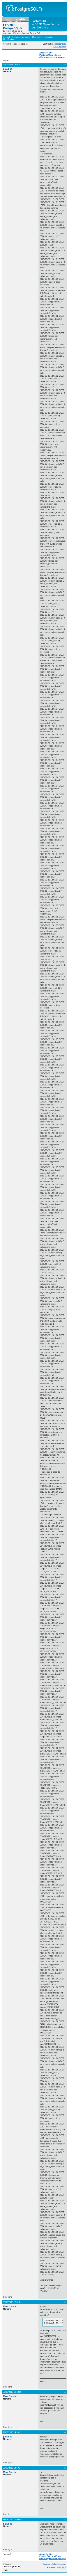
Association (21, 23)
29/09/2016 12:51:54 (12, 2302)
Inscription (49, 37)
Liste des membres (21, 37)
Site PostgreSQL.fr (46, 54)
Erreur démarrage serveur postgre (52, 56)
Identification (9, 39)
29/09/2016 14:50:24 (12, 2469)
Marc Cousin (10, 2306)
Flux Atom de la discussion (54, 2565)
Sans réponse (59, 47)
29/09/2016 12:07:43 (12, 64)
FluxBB (62, 2568)
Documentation (14, 21)
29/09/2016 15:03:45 (12, 2520)
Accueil (8, 19)
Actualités (20, 19)
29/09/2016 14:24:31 (12, 2433)
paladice (7, 69)
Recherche (37, 37)
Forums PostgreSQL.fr (12, 26)
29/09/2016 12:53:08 (12, 2393)
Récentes (60, 44)
